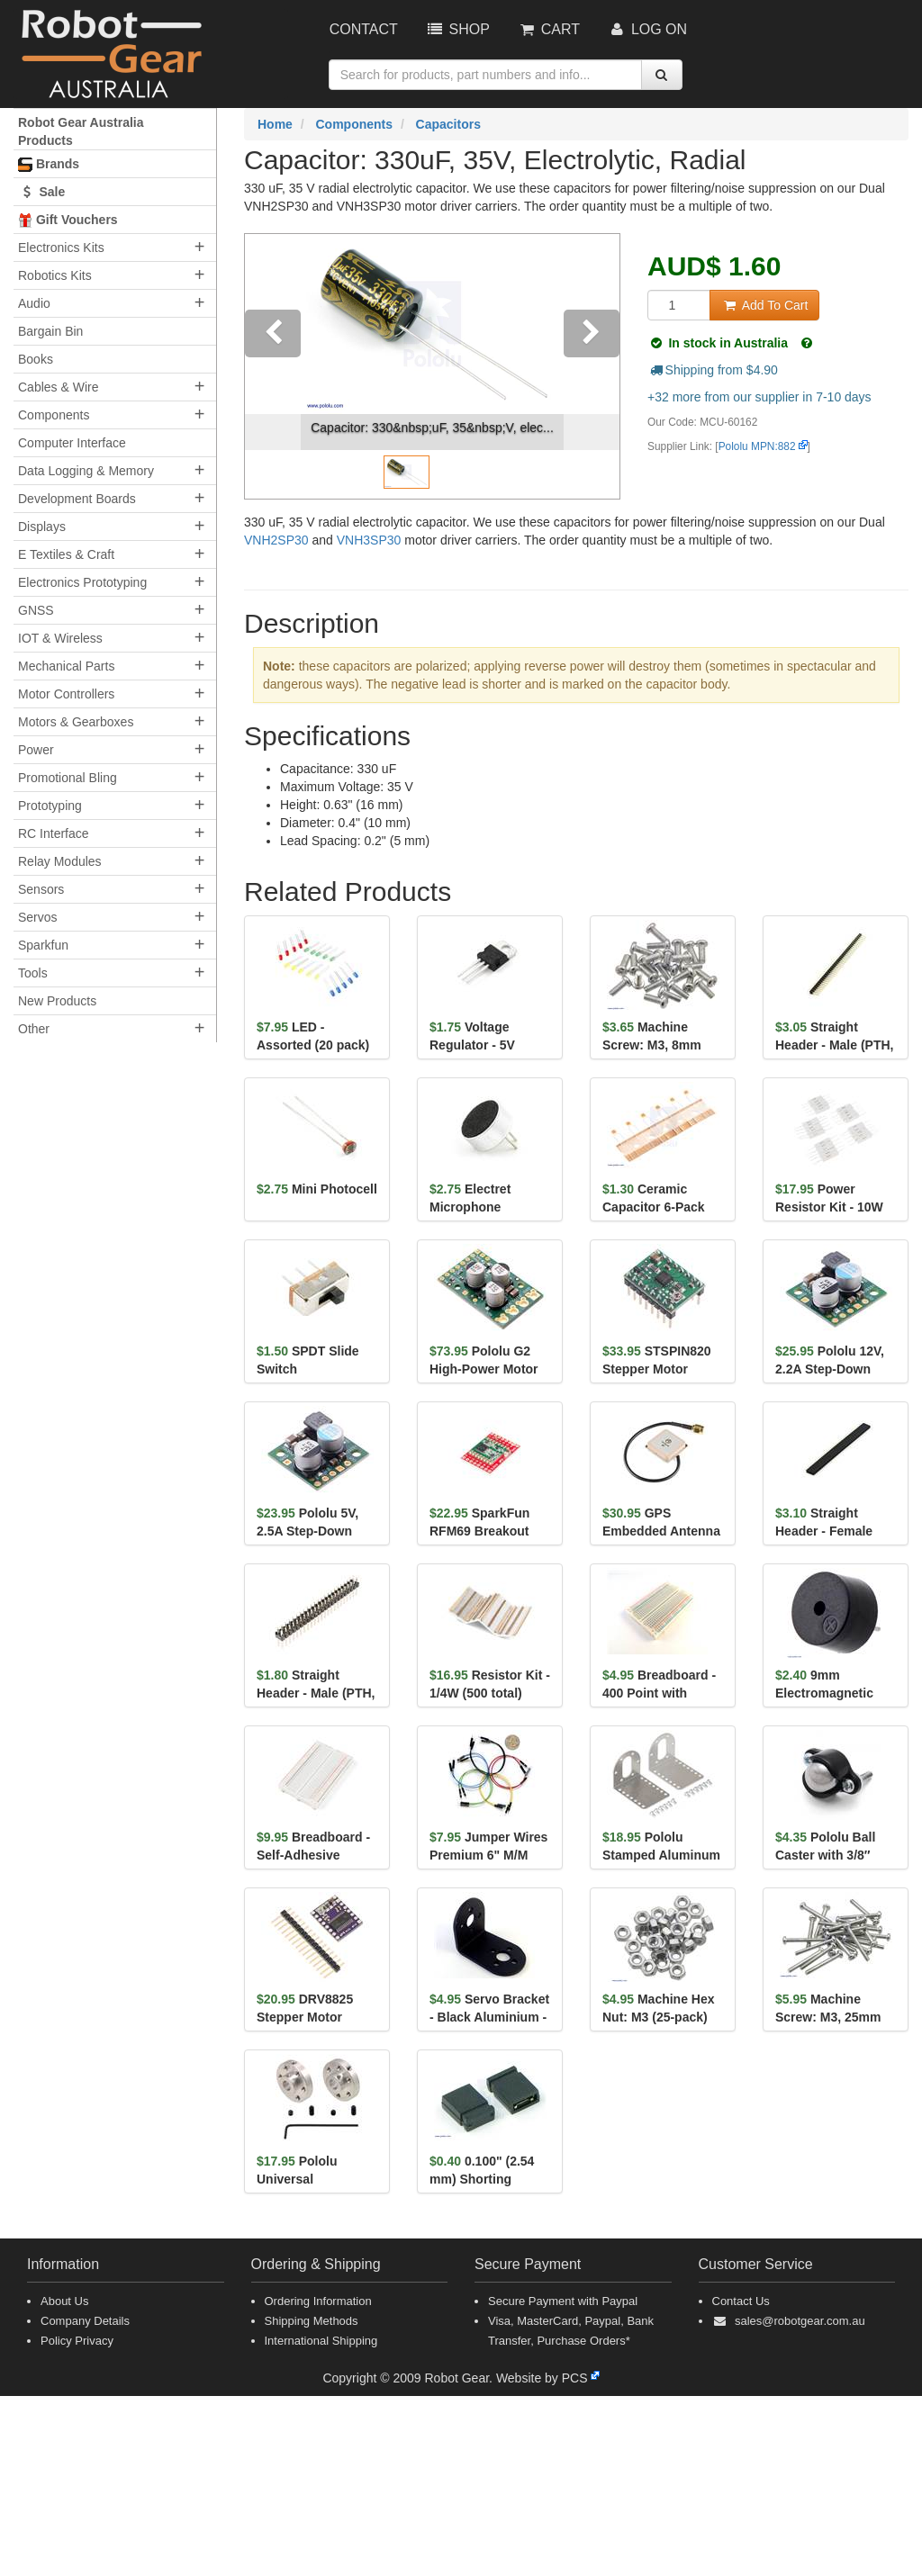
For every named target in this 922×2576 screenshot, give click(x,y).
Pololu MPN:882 (757, 446)
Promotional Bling (67, 777)
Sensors (41, 889)
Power (36, 750)
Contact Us (741, 2301)
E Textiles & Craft (66, 554)
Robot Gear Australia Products (81, 131)
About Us (64, 2301)
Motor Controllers (66, 694)
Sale (41, 192)
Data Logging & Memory (86, 471)
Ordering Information (318, 2301)
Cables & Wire (58, 387)
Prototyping (50, 805)
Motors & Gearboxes (75, 722)
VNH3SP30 (369, 540)
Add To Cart (764, 305)
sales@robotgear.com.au (800, 2321)
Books (35, 359)
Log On (647, 29)
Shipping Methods (311, 2321)
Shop (457, 29)
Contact (364, 29)
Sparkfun (43, 945)
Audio (34, 303)
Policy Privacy (77, 2340)
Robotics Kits (55, 275)
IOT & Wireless (60, 638)
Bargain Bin (50, 331)
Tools (33, 973)
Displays (42, 526)
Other (34, 1029)
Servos (38, 917)
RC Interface (53, 833)
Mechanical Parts (66, 666)
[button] (273, 366)
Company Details (85, 2321)
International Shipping (321, 2340)
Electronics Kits (61, 247)
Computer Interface (72, 443)
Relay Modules (60, 861)
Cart (548, 29)
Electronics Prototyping (82, 582)
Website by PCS (542, 2378)
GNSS (36, 610)
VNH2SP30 (276, 540)
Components (53, 415)
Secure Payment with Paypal (562, 2301)
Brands (48, 164)
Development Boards (77, 498)
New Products (57, 1001)
